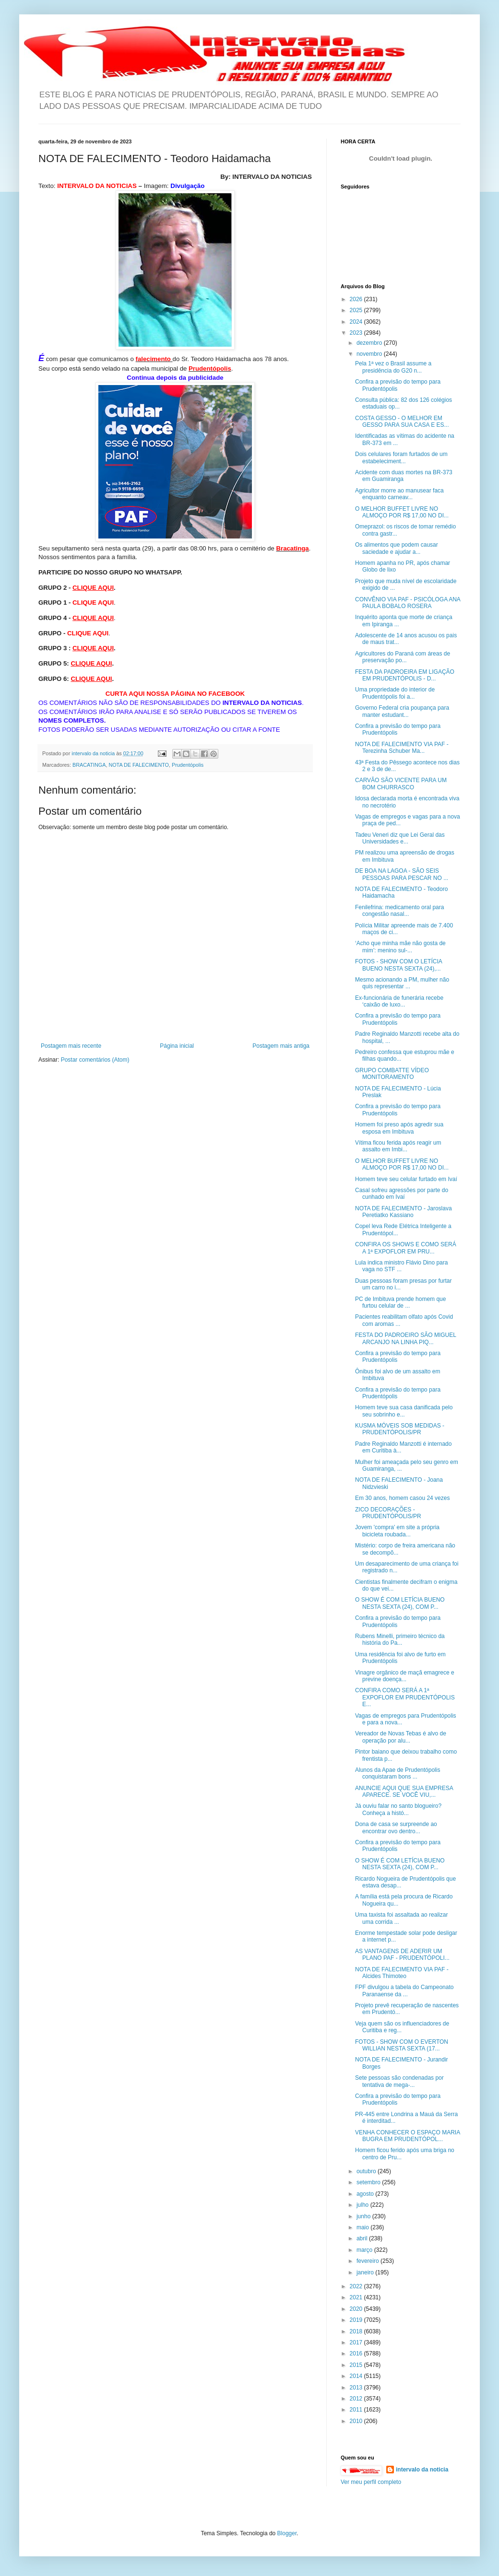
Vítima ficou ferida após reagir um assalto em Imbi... (398, 1146)
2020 (357, 2309)
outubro (367, 2171)
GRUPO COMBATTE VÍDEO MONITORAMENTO (392, 1073)
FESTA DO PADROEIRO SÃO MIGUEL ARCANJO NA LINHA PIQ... (405, 1338)
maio (363, 2227)
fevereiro (368, 2261)
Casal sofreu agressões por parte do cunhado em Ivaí (401, 1193)
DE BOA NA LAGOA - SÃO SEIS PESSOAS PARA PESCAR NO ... (401, 874)
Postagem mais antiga (280, 1045)
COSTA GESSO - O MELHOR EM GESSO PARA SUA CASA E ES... (402, 421)
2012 (357, 2398)
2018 (357, 2331)
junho (364, 2216)
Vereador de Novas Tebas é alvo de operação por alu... (400, 1737)
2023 (357, 332)
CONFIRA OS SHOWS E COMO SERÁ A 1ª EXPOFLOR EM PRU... (405, 1247)
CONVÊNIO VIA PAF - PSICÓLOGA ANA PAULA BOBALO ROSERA (407, 602)
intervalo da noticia (93, 753)
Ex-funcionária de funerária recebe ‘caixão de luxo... (399, 1001)
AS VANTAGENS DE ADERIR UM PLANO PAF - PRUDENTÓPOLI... (402, 1954)
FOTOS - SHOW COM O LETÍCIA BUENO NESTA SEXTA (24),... (398, 965)
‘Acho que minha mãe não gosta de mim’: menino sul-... (400, 946)
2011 (357, 2409)
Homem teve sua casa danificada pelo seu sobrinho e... (403, 1410)
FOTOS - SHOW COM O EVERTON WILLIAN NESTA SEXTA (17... (401, 2045)
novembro (370, 354)
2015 (357, 2365)
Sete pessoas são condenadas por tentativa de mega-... (399, 2081)
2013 (357, 2387)
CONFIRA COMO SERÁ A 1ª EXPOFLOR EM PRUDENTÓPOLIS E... (405, 1697)
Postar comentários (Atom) (95, 1059)
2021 (357, 2297)
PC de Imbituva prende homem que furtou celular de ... (400, 1302)
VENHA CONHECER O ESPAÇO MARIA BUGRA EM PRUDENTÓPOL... (407, 2136)
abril (362, 2238)
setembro (369, 2182)
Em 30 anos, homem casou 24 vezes (402, 1498)
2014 (357, 2376)
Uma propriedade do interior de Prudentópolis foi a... (395, 693)
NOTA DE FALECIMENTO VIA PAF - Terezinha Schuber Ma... (402, 747)
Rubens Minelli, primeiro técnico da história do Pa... (400, 1639)
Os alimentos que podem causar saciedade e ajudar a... (396, 548)
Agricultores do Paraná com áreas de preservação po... (402, 657)
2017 (357, 2342)
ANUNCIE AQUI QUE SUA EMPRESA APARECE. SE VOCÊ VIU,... (404, 1791)
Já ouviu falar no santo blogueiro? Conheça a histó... (398, 1809)
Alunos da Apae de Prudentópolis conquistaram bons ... (397, 1773)
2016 (357, 2353)
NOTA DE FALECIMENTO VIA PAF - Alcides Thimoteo (402, 1972)
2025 (357, 310)
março (365, 2250)
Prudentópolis (187, 765)
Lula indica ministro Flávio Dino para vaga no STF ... (401, 1266)
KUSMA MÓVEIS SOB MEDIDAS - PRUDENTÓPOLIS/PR (399, 1429)
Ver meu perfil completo (371, 2482)
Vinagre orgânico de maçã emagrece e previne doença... (404, 1676)
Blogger (287, 2533)
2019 (357, 2320)
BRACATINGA (89, 765)
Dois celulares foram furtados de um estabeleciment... (401, 457)
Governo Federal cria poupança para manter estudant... (402, 711)
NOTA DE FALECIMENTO (138, 765)
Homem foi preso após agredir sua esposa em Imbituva (399, 1128)
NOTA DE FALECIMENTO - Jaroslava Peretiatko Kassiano (403, 1211)
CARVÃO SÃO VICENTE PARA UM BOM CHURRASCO (401, 783)
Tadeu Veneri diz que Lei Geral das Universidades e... (400, 838)
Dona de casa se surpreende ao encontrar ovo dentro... (396, 1827)
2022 (357, 2286)
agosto (365, 2193)
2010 (357, 2421)
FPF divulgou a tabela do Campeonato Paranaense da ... (404, 1990)
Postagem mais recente (71, 1045)
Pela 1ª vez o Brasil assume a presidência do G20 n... (393, 367)
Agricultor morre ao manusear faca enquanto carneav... (399, 494)
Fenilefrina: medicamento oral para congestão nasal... (399, 910)
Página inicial (177, 1045)
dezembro (370, 343)
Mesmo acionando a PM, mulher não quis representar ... (402, 983)
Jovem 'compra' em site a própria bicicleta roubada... (397, 1530)
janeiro (365, 2272)
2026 (357, 299)
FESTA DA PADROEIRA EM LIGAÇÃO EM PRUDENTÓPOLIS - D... (404, 675)
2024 (357, 321)
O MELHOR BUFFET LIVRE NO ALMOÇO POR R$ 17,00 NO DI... (402, 512)
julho (363, 2204)
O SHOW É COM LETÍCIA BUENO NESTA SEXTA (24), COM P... (400, 1603)
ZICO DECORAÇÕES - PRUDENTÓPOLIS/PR (388, 1513)
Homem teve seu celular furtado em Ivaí (406, 1179)
